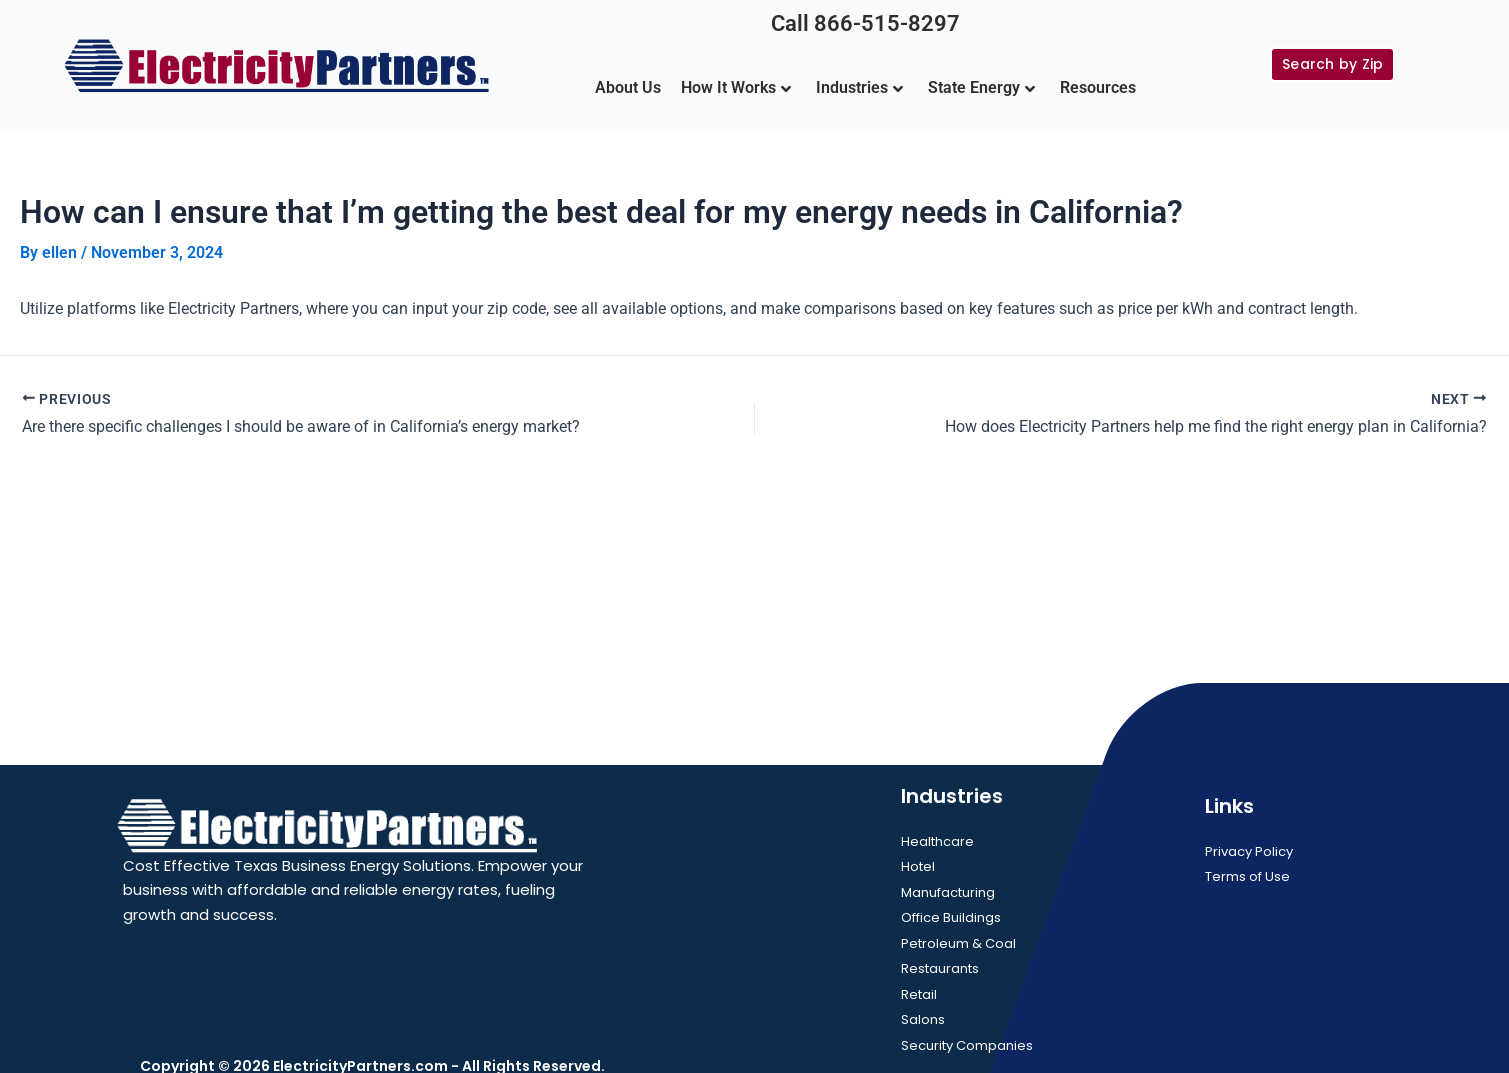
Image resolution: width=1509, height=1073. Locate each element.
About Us (628, 87)
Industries (859, 87)
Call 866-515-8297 (865, 23)
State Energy (981, 87)
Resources (1098, 87)
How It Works (736, 87)
